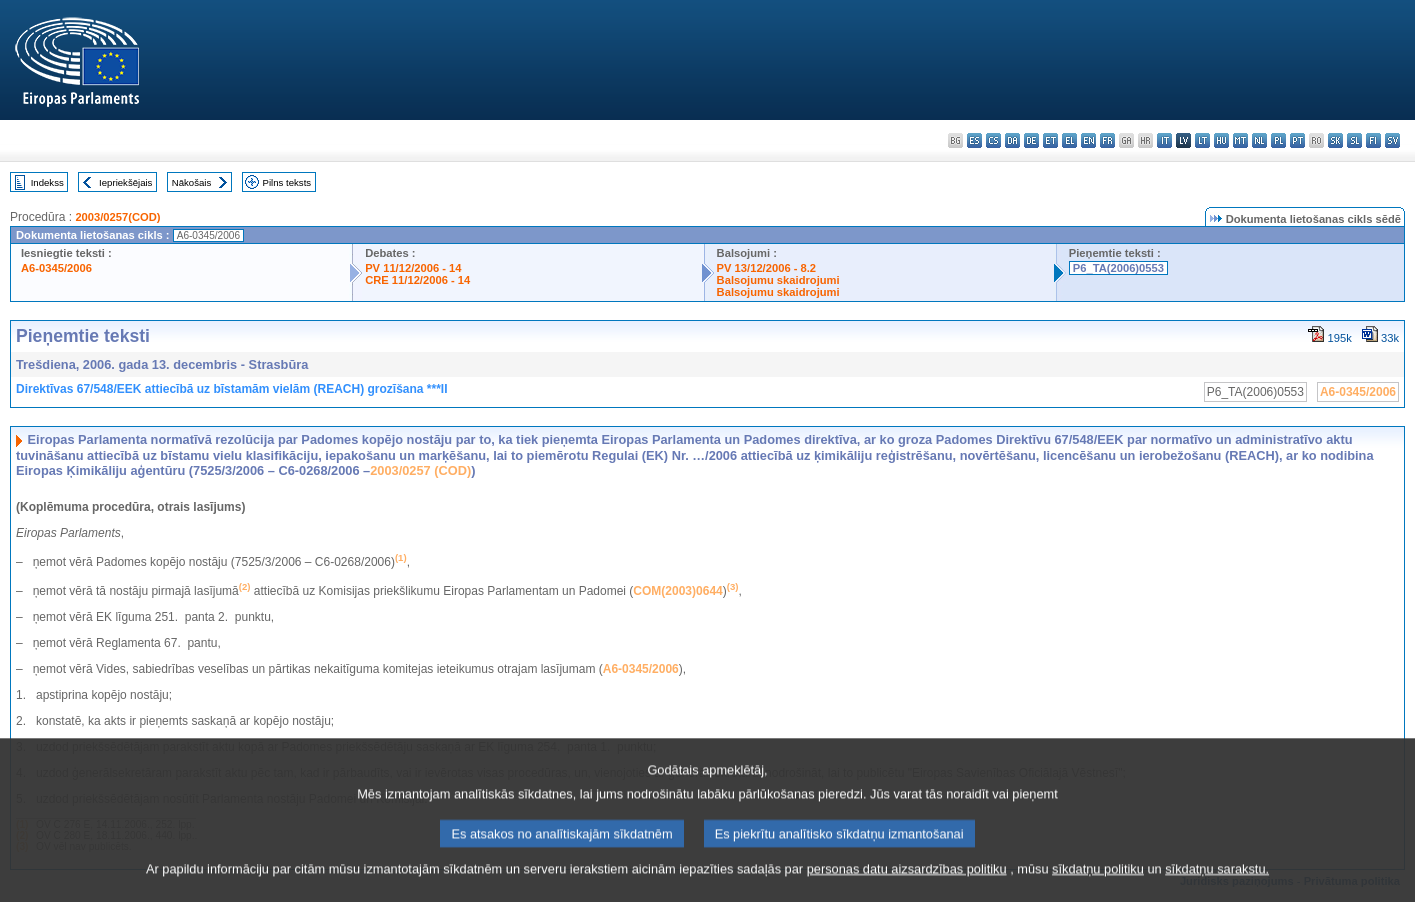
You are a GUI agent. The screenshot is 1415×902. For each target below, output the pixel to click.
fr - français (1107, 140)
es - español (974, 140)
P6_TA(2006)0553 (1118, 268)
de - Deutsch (1031, 140)
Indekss (47, 182)
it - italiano (1164, 140)
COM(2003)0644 (677, 591)
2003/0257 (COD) (420, 470)
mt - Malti (1240, 140)
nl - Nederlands (1259, 140)
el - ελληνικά (1069, 140)
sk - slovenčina (1335, 140)
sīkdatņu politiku (1098, 887)
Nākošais (191, 182)
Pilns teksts (287, 182)
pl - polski (1278, 140)
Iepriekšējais (125, 182)
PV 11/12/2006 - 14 (413, 268)
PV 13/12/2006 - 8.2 (767, 268)
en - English (1088, 140)
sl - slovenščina (1354, 140)
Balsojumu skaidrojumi (778, 280)
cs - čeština (993, 140)
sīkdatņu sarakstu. (1217, 887)
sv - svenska (1392, 140)
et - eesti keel (1050, 140)
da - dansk (1012, 140)
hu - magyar (1221, 140)
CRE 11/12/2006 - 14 (417, 280)
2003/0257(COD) (117, 217)
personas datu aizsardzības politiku (907, 887)
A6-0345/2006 (56, 268)
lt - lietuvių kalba (1202, 140)
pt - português (1297, 140)
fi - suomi (1373, 140)
